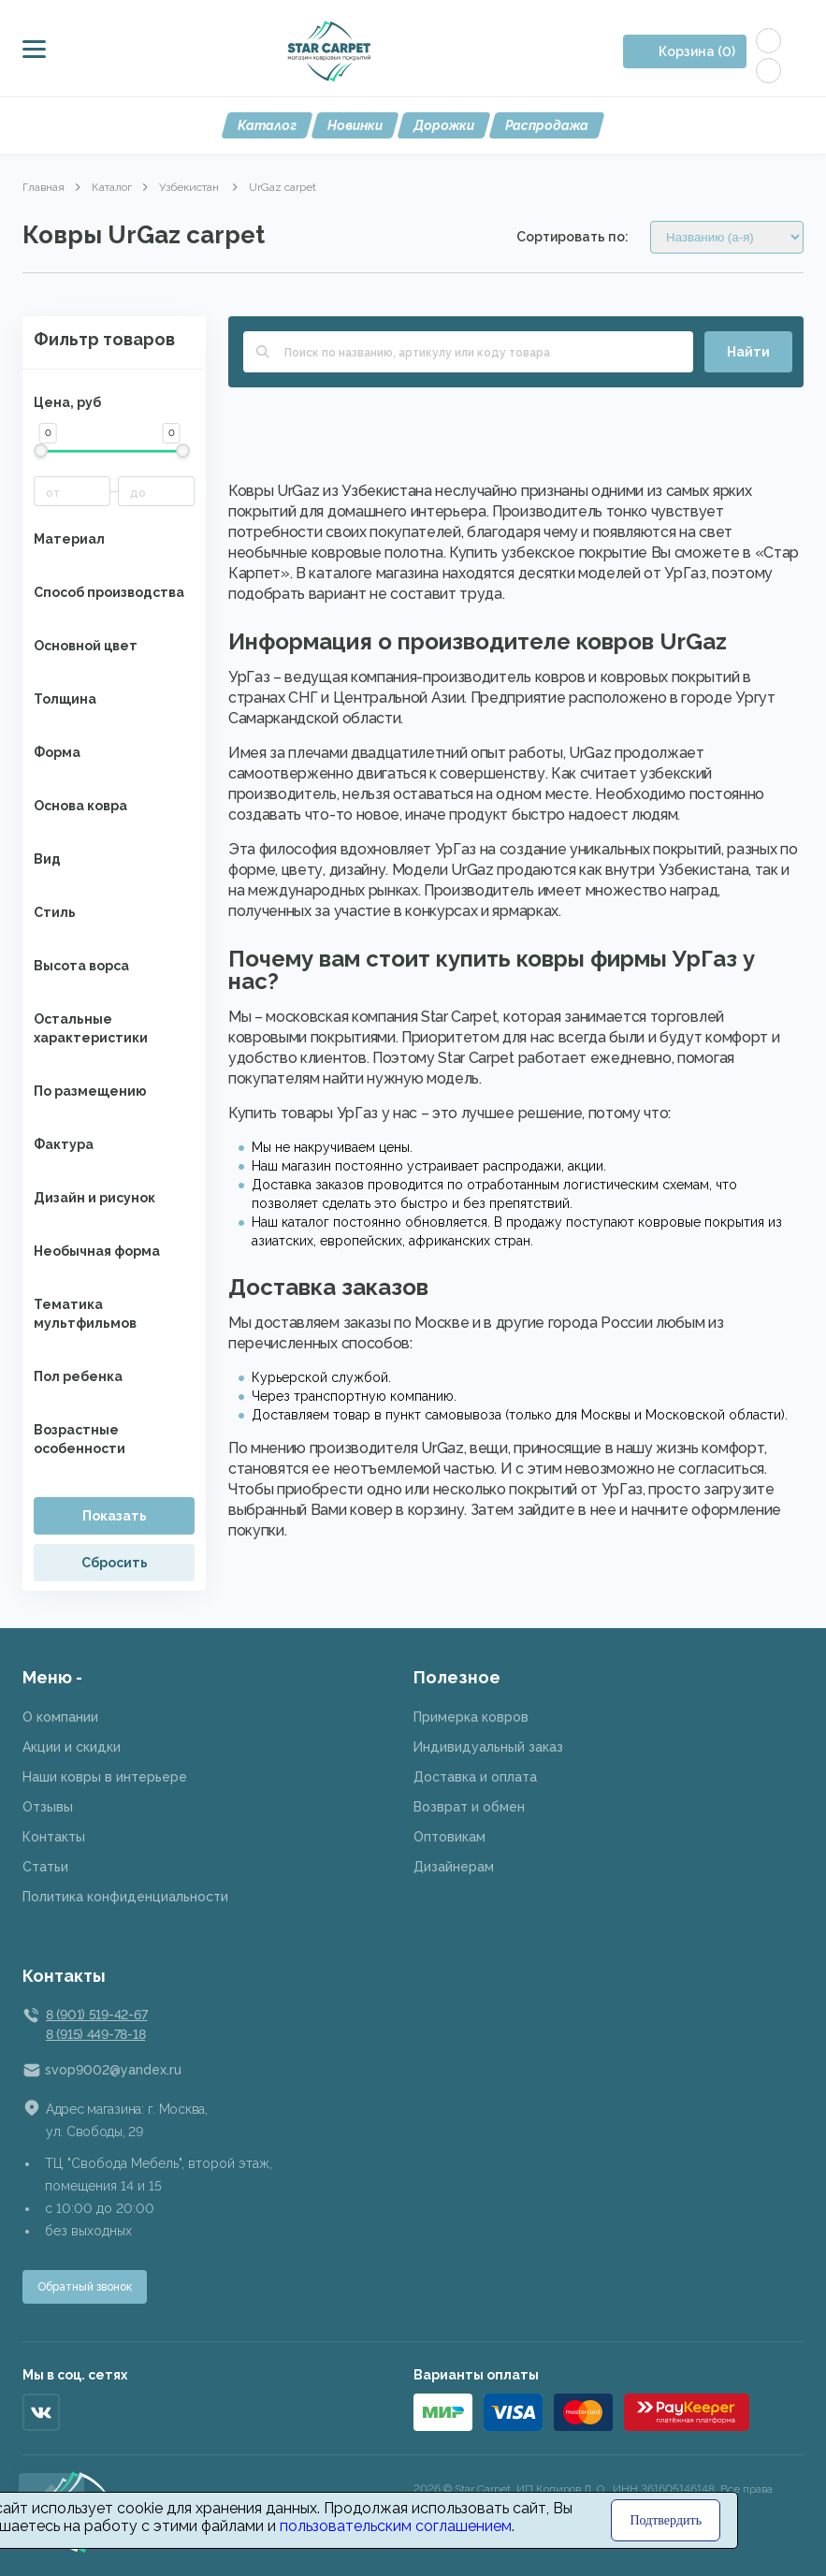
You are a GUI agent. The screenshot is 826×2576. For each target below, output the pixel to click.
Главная (43, 187)
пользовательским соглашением (396, 2526)
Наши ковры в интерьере (104, 1776)
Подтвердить (666, 2520)
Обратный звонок (84, 2286)
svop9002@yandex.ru (113, 2069)
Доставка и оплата (475, 1776)
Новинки (355, 125)
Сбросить (114, 1562)
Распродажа (546, 125)
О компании (60, 1717)
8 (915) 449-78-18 (95, 2034)
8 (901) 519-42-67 (96, 2014)
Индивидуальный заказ (488, 1746)
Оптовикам (449, 1836)
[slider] (41, 451)
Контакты (53, 1836)
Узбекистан (190, 187)
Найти (748, 351)
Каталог (267, 125)
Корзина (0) (697, 51)
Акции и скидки (71, 1746)
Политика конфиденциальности (125, 1896)
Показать (114, 1515)
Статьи (45, 1866)
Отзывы (47, 1806)
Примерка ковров (471, 1717)
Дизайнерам (453, 1866)
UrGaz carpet (282, 187)
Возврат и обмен (469, 1806)
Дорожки (443, 125)
